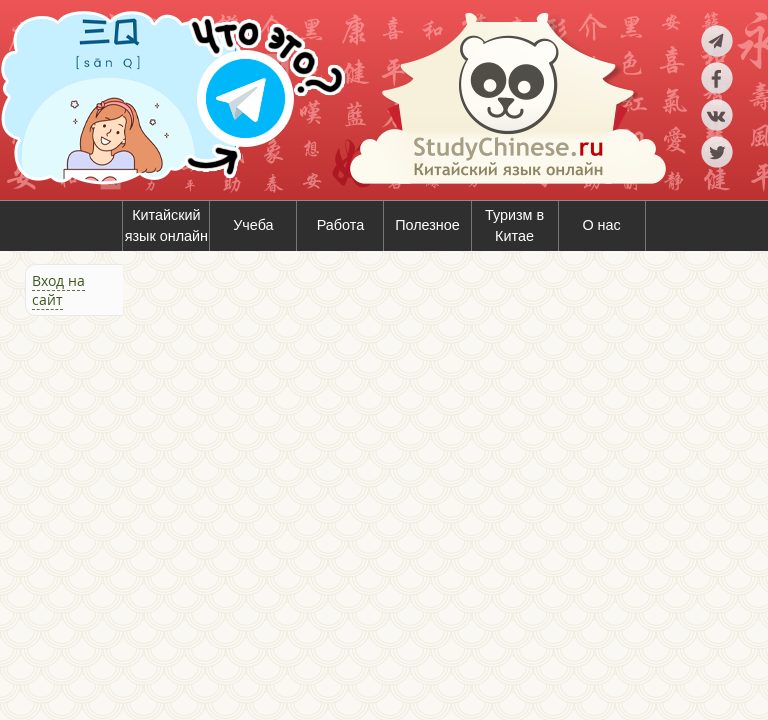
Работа (341, 225)
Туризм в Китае (514, 226)
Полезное (427, 225)
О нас (601, 225)
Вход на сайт (58, 290)
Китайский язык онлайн (166, 226)
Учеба (253, 225)
